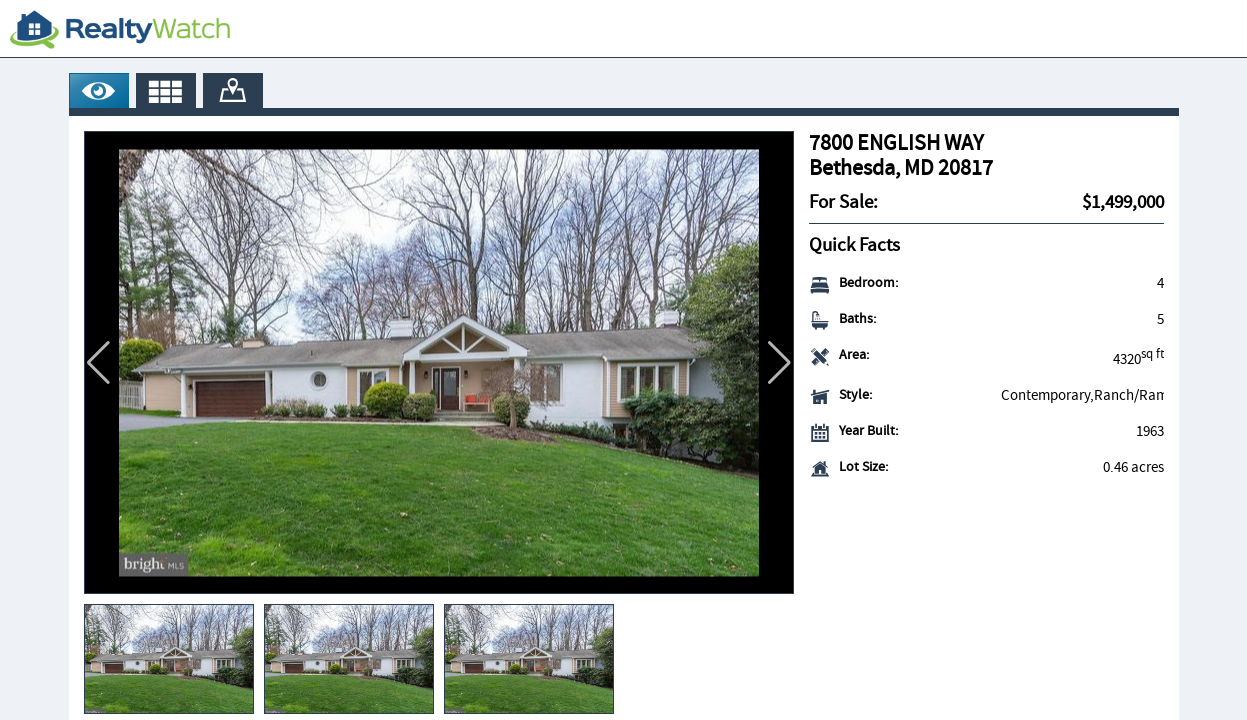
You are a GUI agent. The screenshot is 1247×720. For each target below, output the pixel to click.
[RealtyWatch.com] (120, 29)
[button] (779, 363)
